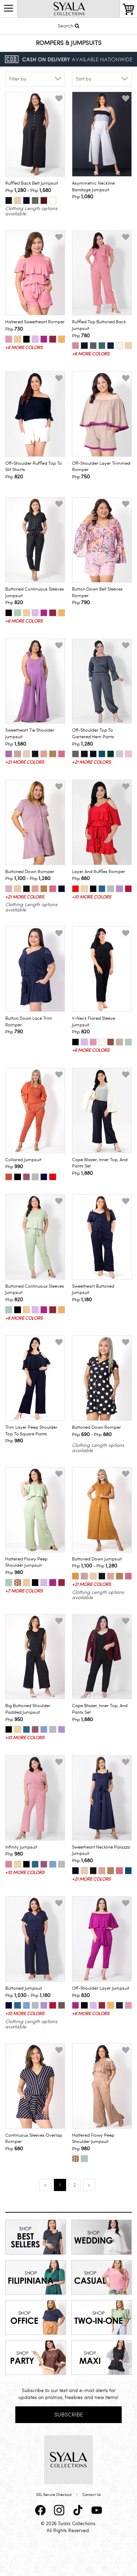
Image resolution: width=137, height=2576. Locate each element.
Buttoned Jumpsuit (23, 1988)
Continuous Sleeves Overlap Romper (33, 2138)
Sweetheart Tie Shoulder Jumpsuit (29, 733)
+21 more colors (24, 762)
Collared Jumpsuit (23, 1160)
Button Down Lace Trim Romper (28, 1022)
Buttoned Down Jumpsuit (97, 1559)
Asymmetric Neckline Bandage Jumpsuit (93, 186)
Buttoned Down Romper (29, 871)
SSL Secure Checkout (54, 2494)
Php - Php (28, 190)
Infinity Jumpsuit (21, 1847)
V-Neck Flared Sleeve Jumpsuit (93, 1022)
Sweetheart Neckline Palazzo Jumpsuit (101, 1850)
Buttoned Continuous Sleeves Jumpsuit (34, 592)
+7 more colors (23, 1591)
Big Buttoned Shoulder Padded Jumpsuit (27, 1709)
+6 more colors (23, 347)
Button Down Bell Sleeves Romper (97, 592)
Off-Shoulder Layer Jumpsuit (100, 1988)
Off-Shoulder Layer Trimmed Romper (101, 467)
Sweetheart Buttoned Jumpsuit (93, 1289)
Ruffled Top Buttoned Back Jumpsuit (99, 325)
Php (82, 196)
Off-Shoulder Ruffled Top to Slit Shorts (33, 467)
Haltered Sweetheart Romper (35, 322)
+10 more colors (91, 897)
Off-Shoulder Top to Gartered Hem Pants (93, 733)
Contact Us (91, 2494)
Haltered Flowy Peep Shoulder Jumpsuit (26, 1562)
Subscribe (68, 2414)
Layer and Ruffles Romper (98, 871)
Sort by (83, 79)
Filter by (17, 79)
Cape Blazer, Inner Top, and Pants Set (100, 1163)
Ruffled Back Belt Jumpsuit (31, 183)
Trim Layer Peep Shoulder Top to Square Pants (31, 1431)
